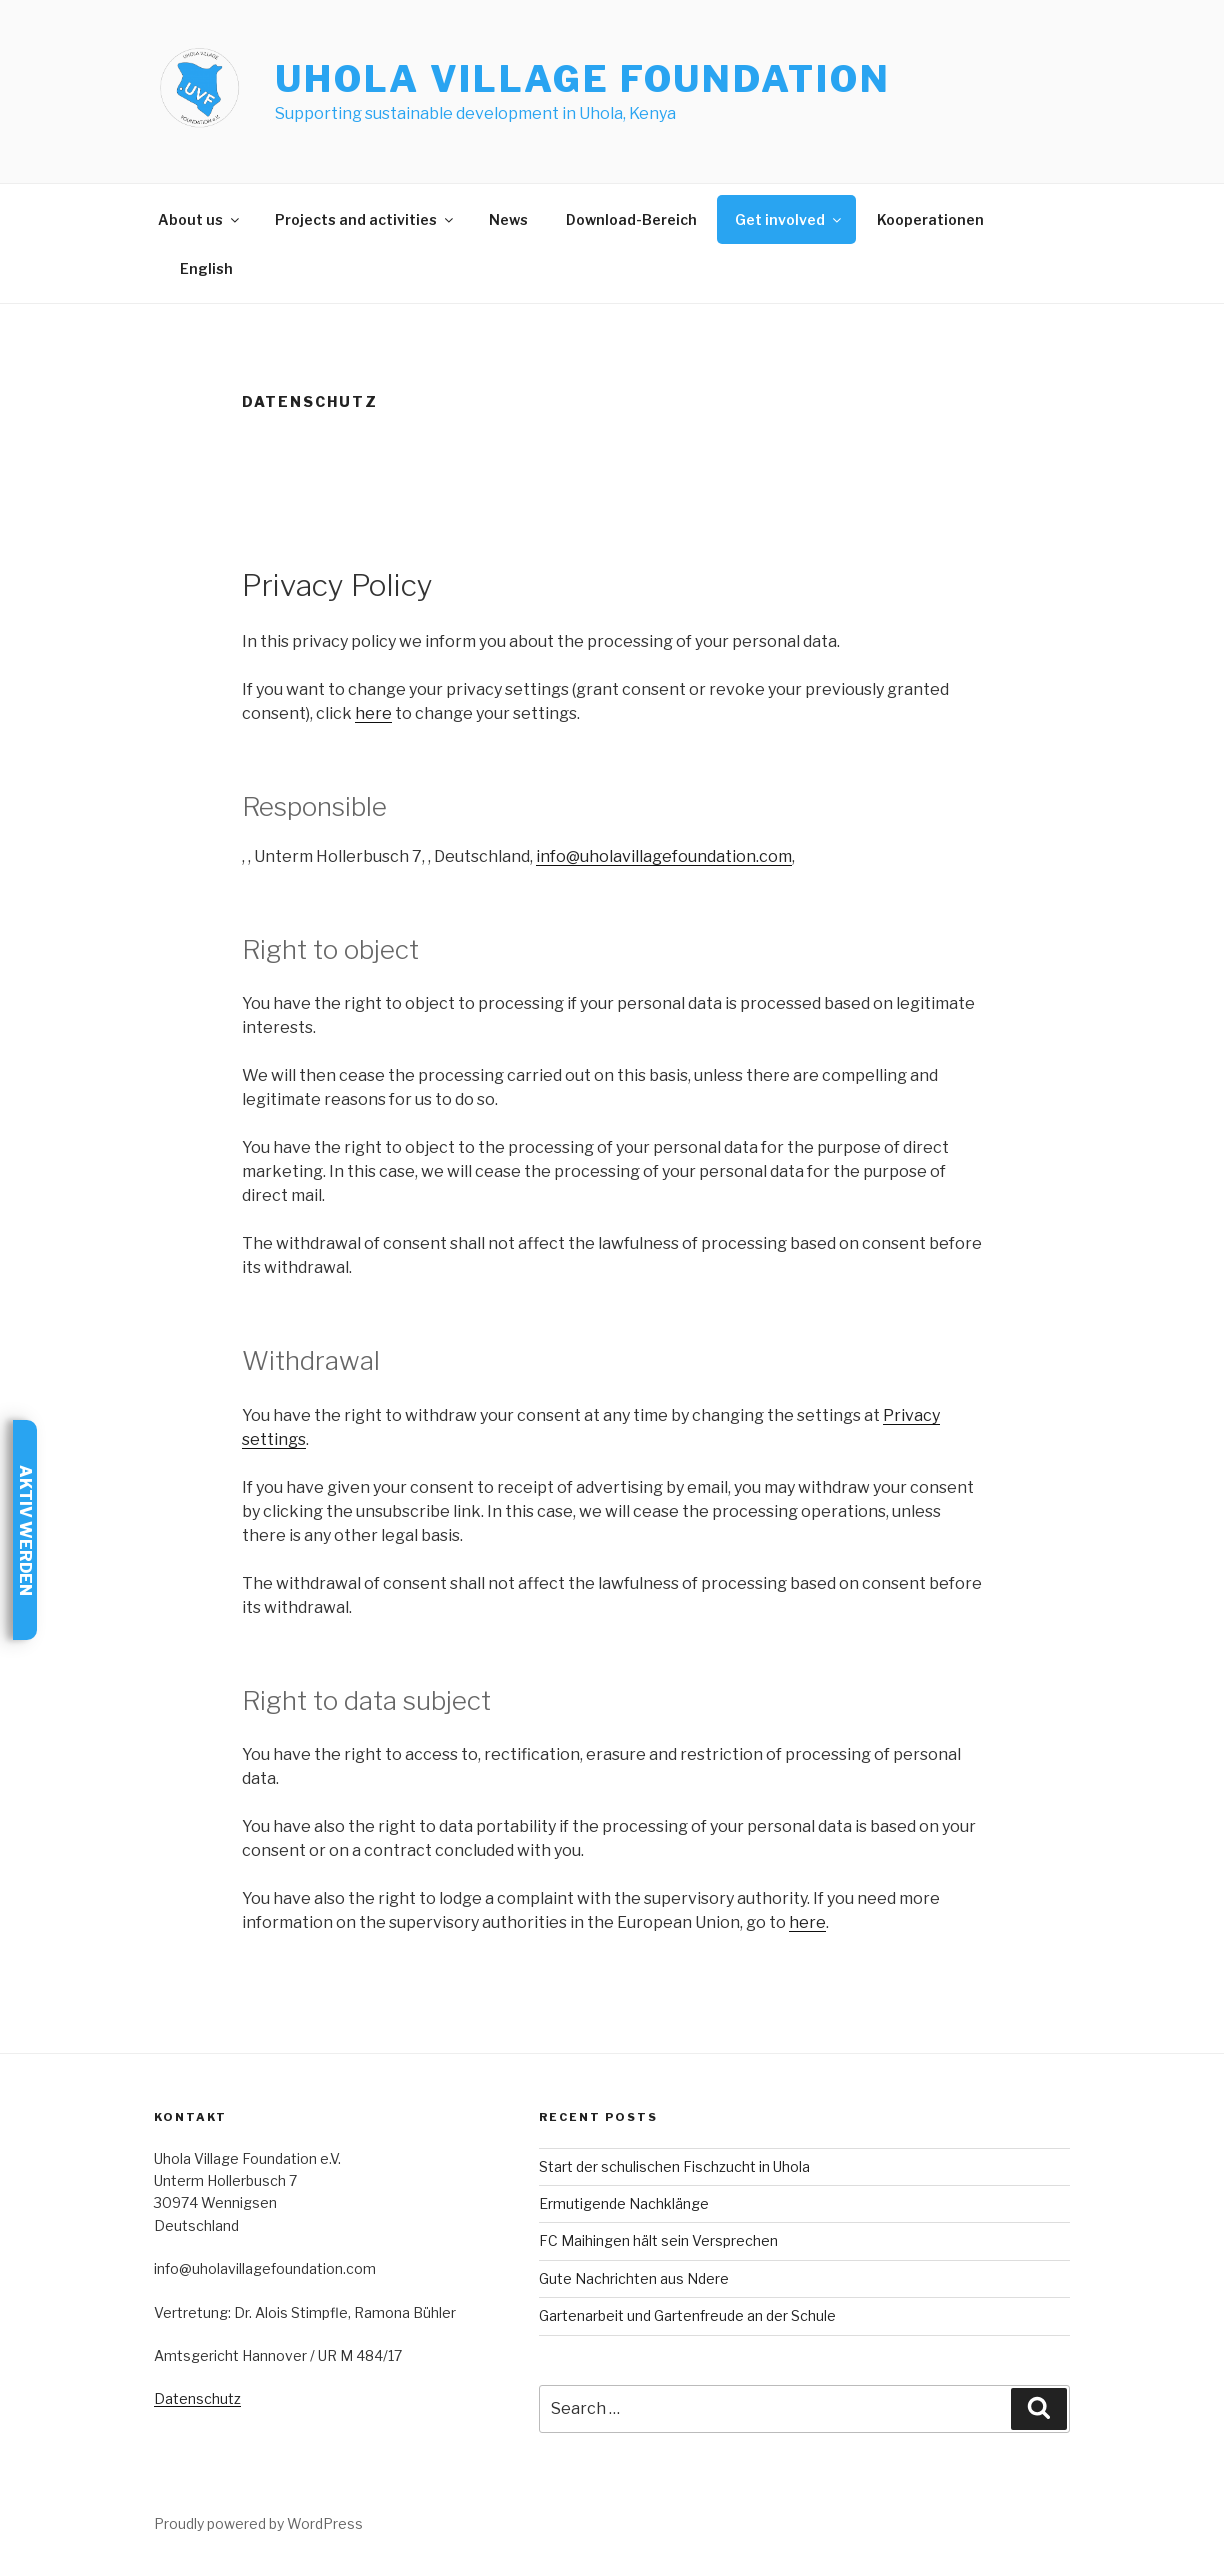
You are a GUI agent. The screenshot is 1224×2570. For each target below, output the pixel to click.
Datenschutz (197, 2398)
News (508, 219)
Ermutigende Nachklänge (624, 2203)
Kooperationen (930, 219)
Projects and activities (365, 219)
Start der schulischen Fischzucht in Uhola (674, 2166)
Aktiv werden (25, 1530)
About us (200, 219)
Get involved (789, 219)
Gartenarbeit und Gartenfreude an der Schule (687, 2315)
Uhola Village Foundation (582, 79)
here (373, 713)
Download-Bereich (631, 219)
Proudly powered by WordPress (258, 2523)
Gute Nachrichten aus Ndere (634, 2278)
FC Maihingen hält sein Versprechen (658, 2240)
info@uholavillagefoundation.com (664, 856)
